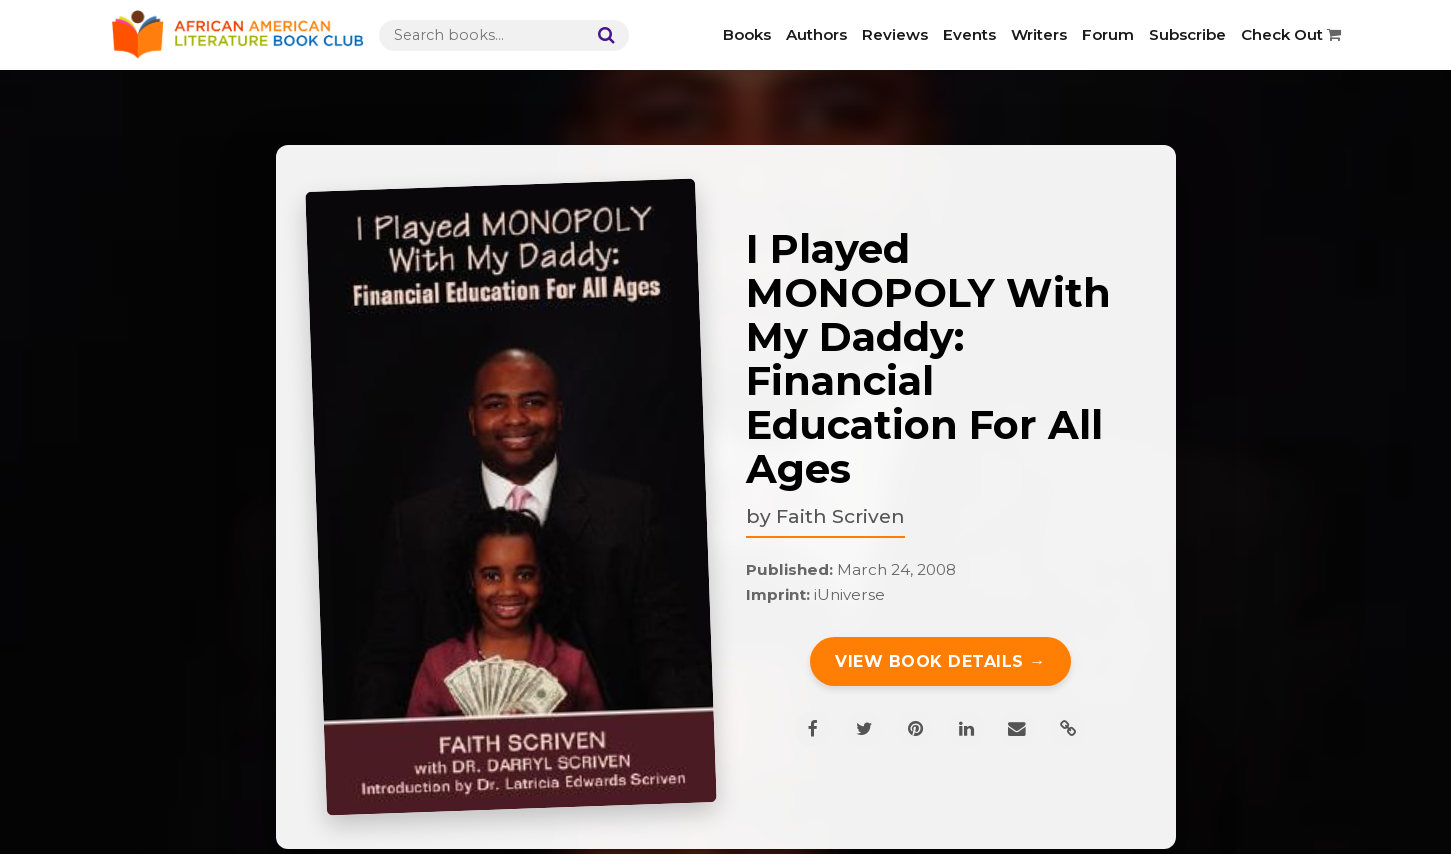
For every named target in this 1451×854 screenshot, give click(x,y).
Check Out (1291, 34)
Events (969, 34)
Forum (1108, 34)
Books (747, 34)
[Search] (602, 35)
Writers (1039, 34)
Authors (816, 34)
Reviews (895, 34)
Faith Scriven (840, 516)
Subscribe (1187, 34)
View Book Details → (940, 661)
